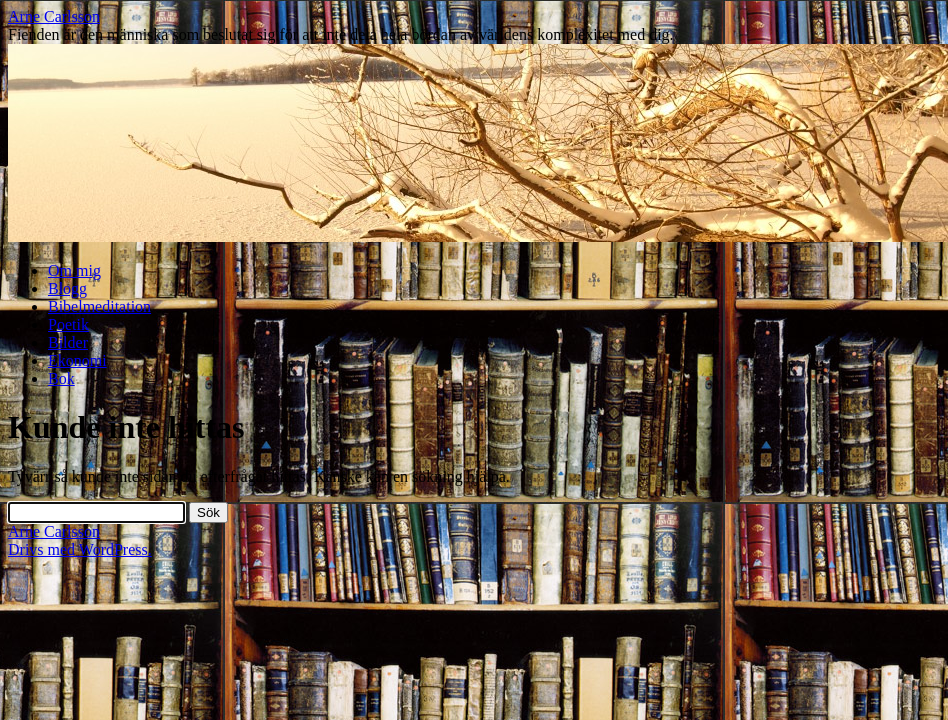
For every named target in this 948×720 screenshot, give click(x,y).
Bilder (68, 342)
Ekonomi (77, 360)
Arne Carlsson (54, 16)
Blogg (67, 288)
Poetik (68, 324)
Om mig (74, 270)
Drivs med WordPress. (80, 549)
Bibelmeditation (99, 306)
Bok (61, 378)
